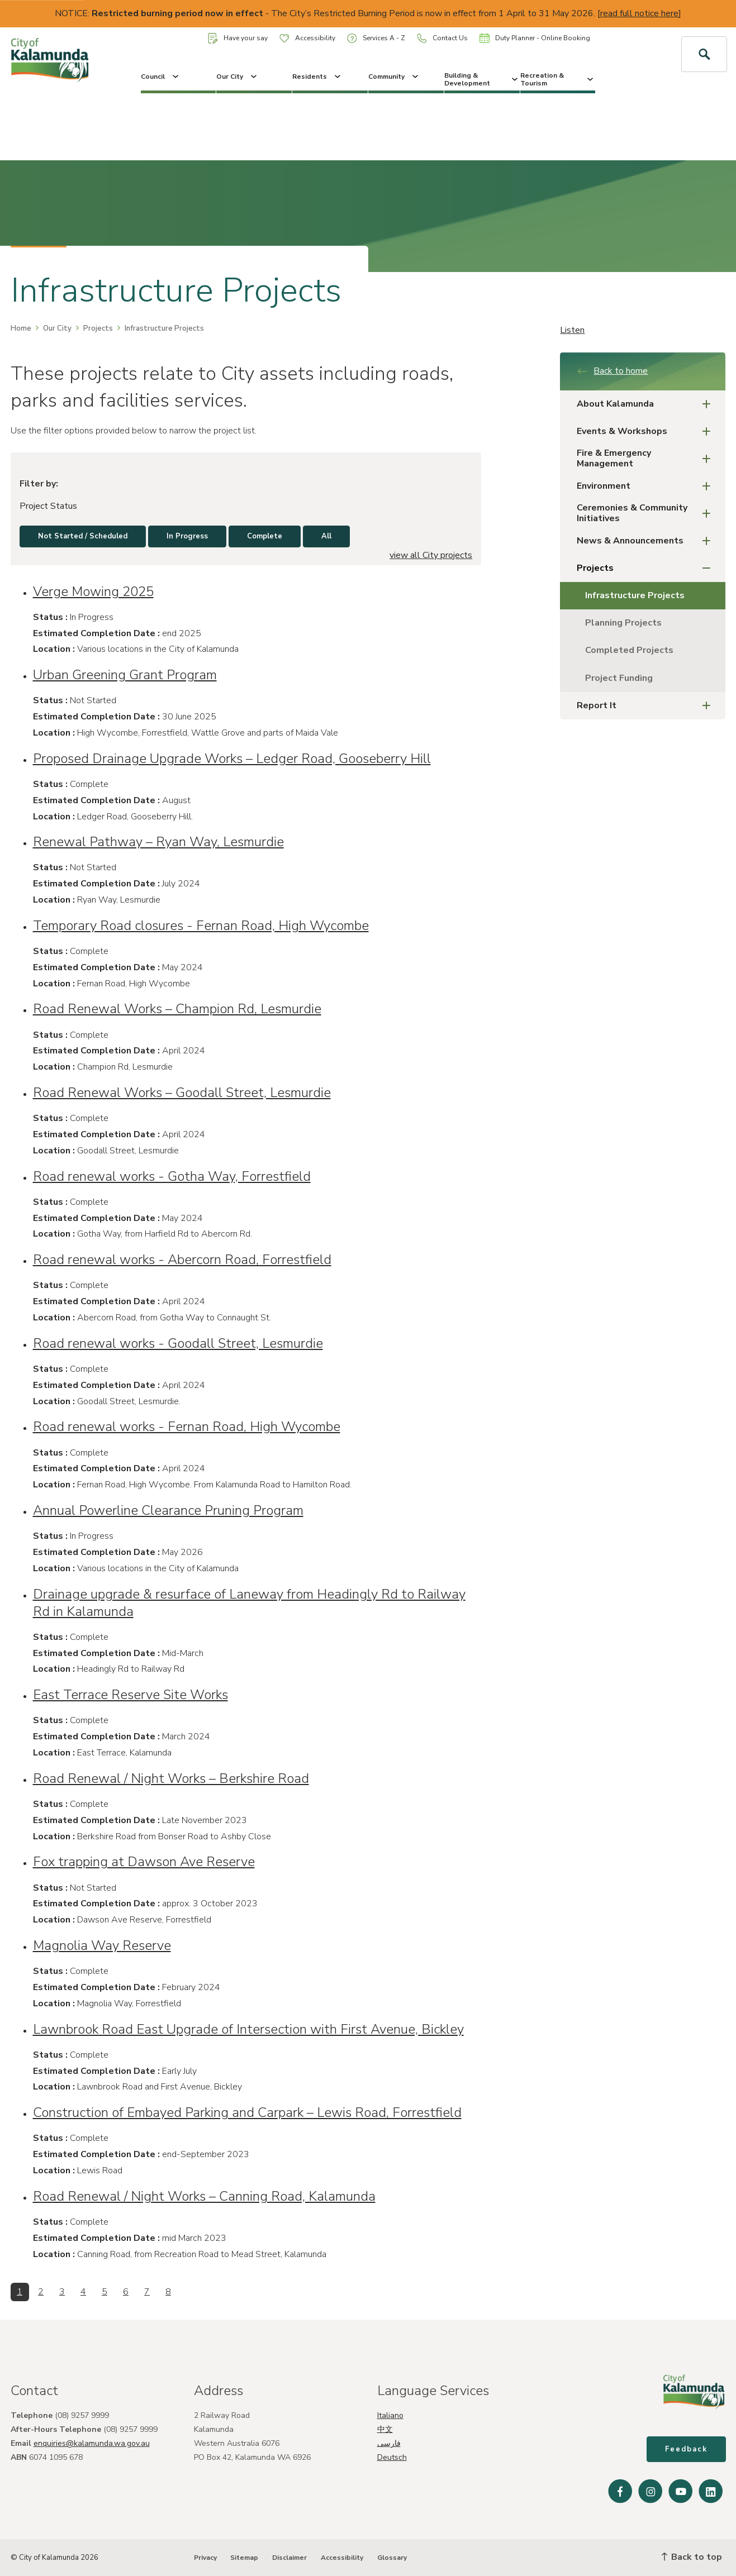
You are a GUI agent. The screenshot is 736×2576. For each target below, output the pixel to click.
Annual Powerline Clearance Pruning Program (168, 1510)
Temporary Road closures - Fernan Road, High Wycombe (201, 925)
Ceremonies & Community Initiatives (647, 513)
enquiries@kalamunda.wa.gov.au (92, 2443)
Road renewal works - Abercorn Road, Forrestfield (182, 1259)
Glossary (392, 2557)
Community (394, 76)
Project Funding (619, 678)
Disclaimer (289, 2557)
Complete (264, 536)
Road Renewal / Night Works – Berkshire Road (171, 1778)
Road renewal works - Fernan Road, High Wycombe (186, 1426)
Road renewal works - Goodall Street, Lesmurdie (178, 1343)
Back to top (692, 2557)
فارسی (389, 2443)
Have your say (238, 38)
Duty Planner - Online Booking (534, 38)
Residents (317, 76)
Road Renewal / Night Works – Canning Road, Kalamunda (204, 2196)
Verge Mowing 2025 (93, 591)
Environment (647, 486)
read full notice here (639, 13)
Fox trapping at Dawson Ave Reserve (144, 1862)
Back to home (612, 371)
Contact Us (442, 38)
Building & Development (482, 79)
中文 (385, 2429)
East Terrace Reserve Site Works (130, 1695)
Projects (98, 328)
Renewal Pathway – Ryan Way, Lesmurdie (158, 842)
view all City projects (431, 555)
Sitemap (244, 2557)
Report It (647, 706)
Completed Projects (629, 650)
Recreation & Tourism (558, 79)
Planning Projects (623, 623)
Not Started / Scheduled (82, 536)
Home (21, 328)
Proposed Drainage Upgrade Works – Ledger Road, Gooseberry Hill (232, 758)
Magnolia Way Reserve (102, 1945)
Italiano (390, 2415)
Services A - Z (376, 38)
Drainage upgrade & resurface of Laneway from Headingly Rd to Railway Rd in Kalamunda (249, 1602)
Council (161, 76)
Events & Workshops (647, 431)
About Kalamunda (647, 404)
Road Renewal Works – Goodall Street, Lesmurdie (182, 1092)
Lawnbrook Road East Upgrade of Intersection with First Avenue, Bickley (248, 2029)
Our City (237, 76)
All (326, 536)
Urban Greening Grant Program (125, 675)
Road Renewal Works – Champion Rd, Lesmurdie (177, 1009)
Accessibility (307, 38)
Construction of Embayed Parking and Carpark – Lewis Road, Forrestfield (247, 2112)
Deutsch (392, 2457)
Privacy (205, 2557)
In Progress (187, 536)
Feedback (686, 2449)
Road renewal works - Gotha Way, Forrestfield (172, 1176)
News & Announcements (647, 541)
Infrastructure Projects (635, 595)
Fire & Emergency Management (647, 458)
